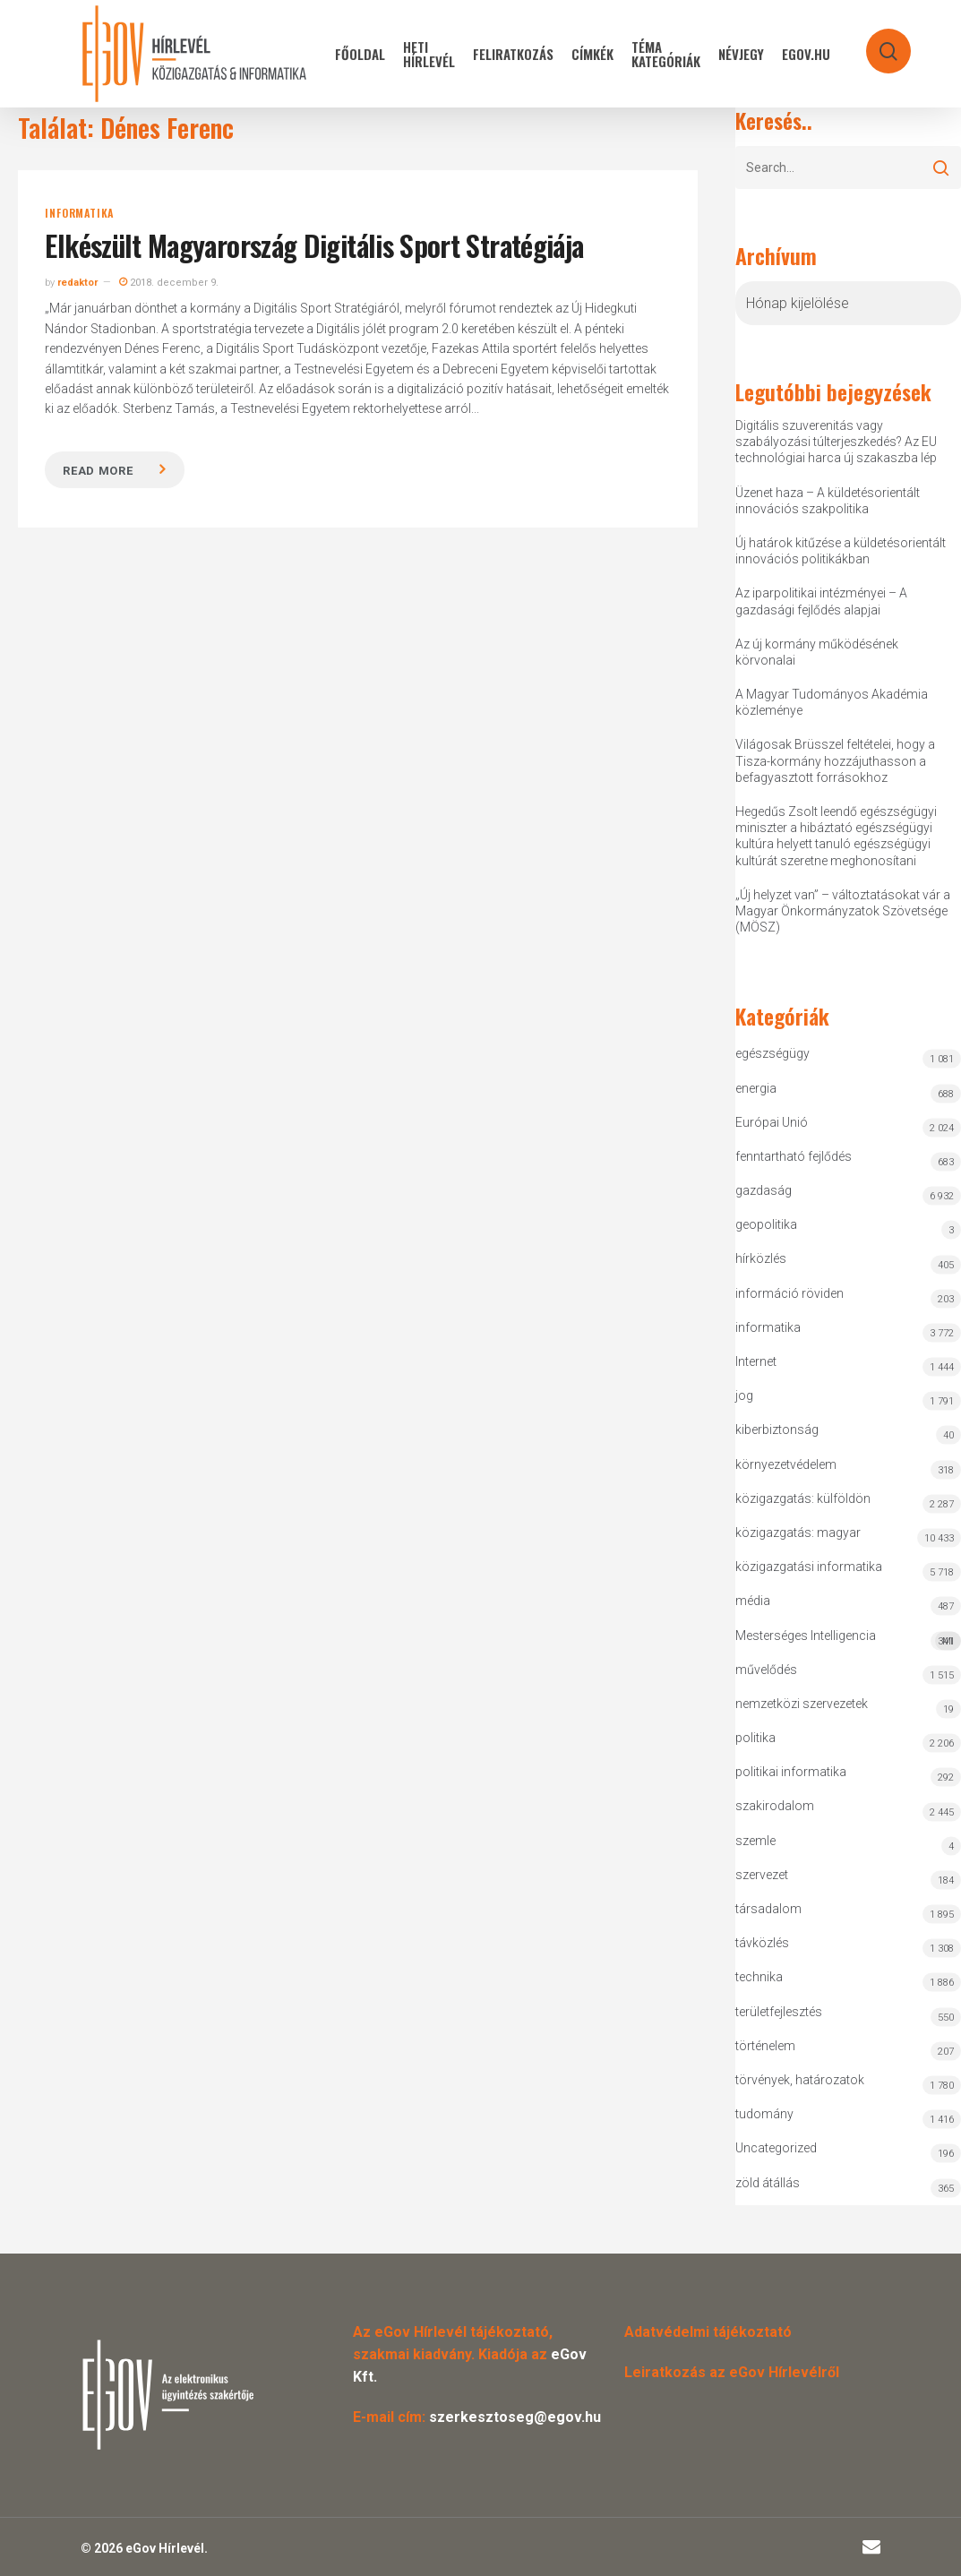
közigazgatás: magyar (798, 1532)
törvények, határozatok (799, 2080)
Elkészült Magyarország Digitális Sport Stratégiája (314, 245)
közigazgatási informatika (808, 1566)
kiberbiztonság (777, 1429)
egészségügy (772, 1053)
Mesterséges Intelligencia (848, 1639)
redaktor (77, 282)
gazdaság (763, 1190)
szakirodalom (774, 1806)
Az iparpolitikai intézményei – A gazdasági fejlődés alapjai (821, 601)
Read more (98, 470)
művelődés (766, 1669)
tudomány (764, 2114)
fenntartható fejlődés (793, 1156)
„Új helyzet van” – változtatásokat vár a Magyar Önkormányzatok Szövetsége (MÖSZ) (842, 911)
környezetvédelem (786, 1464)
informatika (79, 213)
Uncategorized (776, 2148)
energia (756, 1088)
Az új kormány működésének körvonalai (816, 652)
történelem (765, 2046)
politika (755, 1737)
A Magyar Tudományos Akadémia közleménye (831, 702)
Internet (756, 1361)
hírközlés (760, 1258)
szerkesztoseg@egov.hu (515, 2417)
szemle (755, 1840)
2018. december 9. (169, 282)
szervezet (761, 1875)
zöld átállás (767, 2183)
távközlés (762, 1943)
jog (744, 1395)
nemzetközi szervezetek (801, 1703)
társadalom (768, 1909)
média (752, 1600)
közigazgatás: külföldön (803, 1498)
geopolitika (766, 1224)
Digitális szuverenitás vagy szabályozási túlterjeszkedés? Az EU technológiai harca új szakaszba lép (836, 441)
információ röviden (789, 1293)
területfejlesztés (778, 2012)
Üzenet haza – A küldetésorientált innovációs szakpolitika (827, 500)
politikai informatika (790, 1772)
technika (759, 1977)
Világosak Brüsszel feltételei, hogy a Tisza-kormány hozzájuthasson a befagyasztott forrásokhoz (835, 760)
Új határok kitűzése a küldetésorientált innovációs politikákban (840, 551)
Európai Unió (771, 1122)
